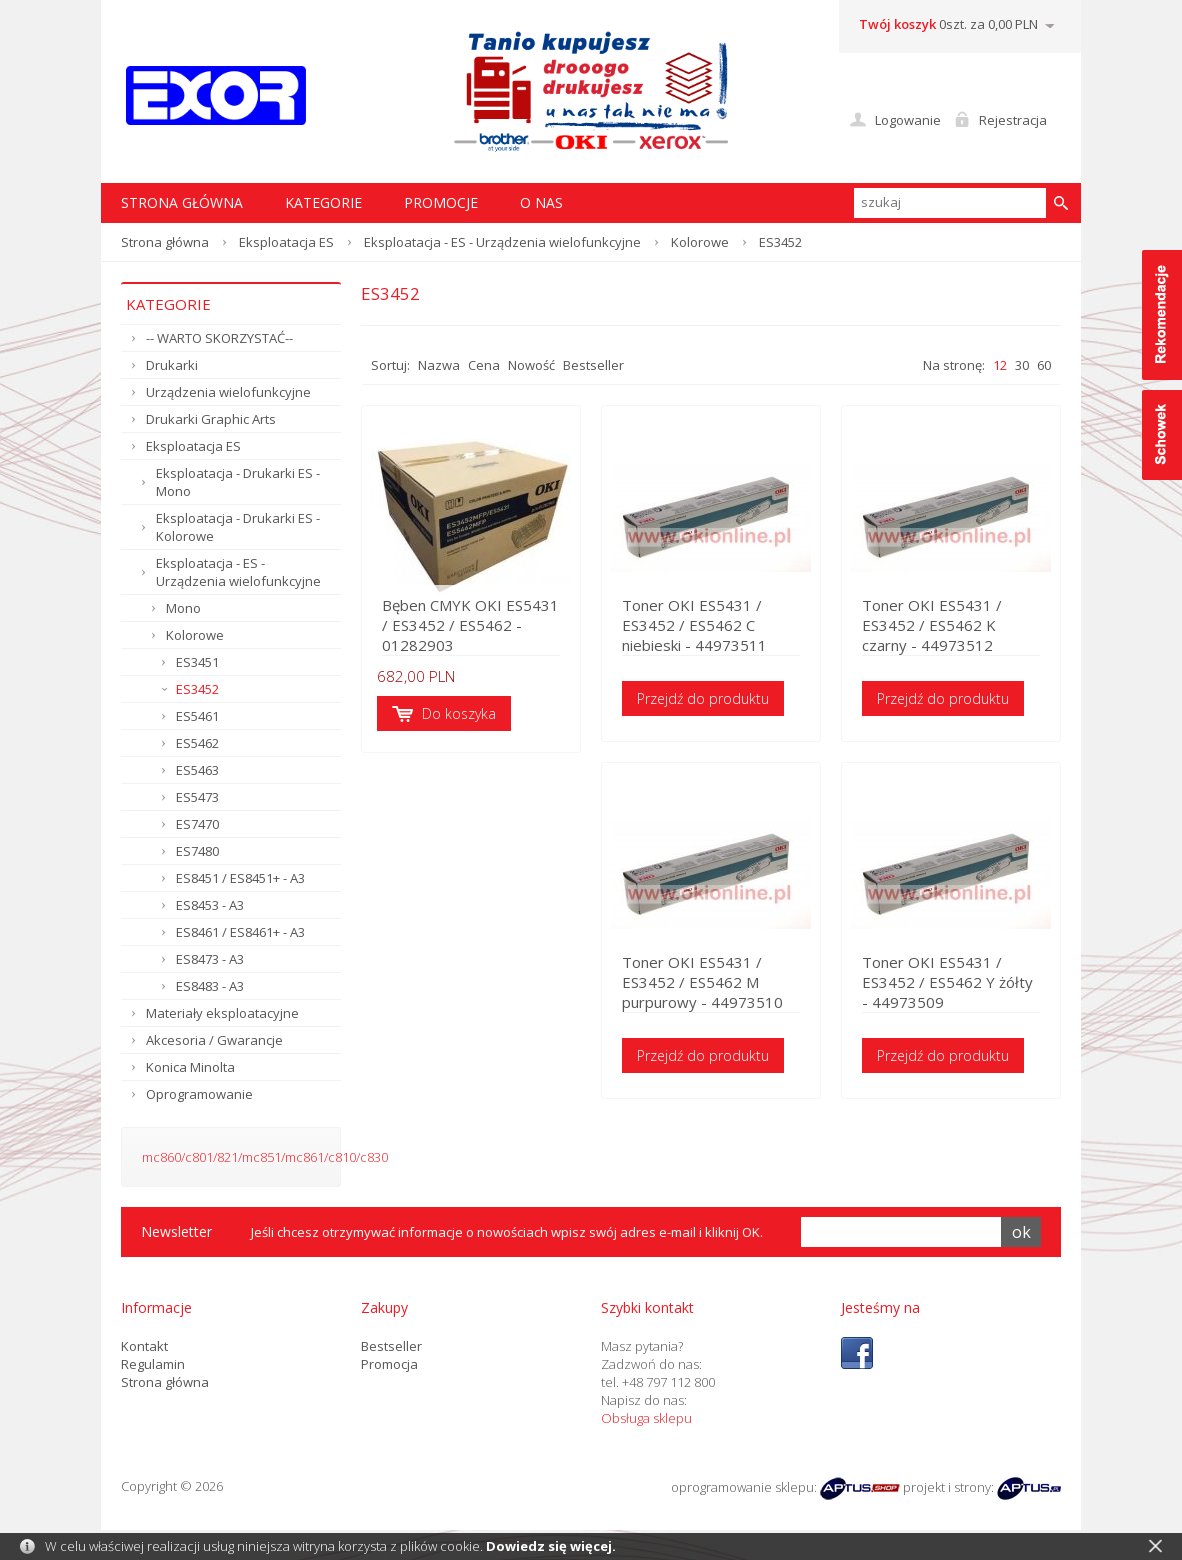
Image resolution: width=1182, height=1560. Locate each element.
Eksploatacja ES (286, 242)
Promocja (389, 1364)
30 (1022, 365)
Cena (484, 365)
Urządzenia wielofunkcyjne (228, 392)
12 (1000, 365)
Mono (183, 608)
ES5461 (197, 716)
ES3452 (197, 689)
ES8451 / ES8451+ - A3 (240, 878)
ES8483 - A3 (210, 986)
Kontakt (144, 1346)
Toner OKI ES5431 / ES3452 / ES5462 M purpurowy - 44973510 (702, 982)
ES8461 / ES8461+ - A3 (240, 932)
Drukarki (172, 365)
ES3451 (197, 662)
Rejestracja (1013, 120)
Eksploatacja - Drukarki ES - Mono (238, 482)
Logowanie (908, 120)
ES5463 (197, 770)
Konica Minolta (190, 1067)
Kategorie (323, 202)
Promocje (441, 202)
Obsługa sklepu (646, 1418)
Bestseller (593, 365)
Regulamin (153, 1364)
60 (1044, 365)
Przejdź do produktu (703, 698)
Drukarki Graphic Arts (211, 419)
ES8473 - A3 (210, 959)
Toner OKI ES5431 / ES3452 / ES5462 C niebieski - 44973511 (694, 625)
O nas (541, 202)
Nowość (531, 365)
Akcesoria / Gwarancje (214, 1040)
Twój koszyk (897, 24)
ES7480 (197, 851)
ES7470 (197, 824)
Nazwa (439, 365)
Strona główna (165, 242)
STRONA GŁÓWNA (182, 202)
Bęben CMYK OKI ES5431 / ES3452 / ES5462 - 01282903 (470, 625)
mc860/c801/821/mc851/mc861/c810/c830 (265, 1157)
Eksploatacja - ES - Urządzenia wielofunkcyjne (502, 242)
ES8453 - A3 (210, 905)
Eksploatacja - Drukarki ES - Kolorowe (238, 527)
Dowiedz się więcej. (551, 1546)
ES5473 (197, 797)
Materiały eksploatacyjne (222, 1013)
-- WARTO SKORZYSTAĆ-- (219, 338)
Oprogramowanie (199, 1094)
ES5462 (197, 743)
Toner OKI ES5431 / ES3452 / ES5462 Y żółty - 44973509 (947, 982)
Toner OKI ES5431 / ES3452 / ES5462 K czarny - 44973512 (932, 625)
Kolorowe (700, 242)
